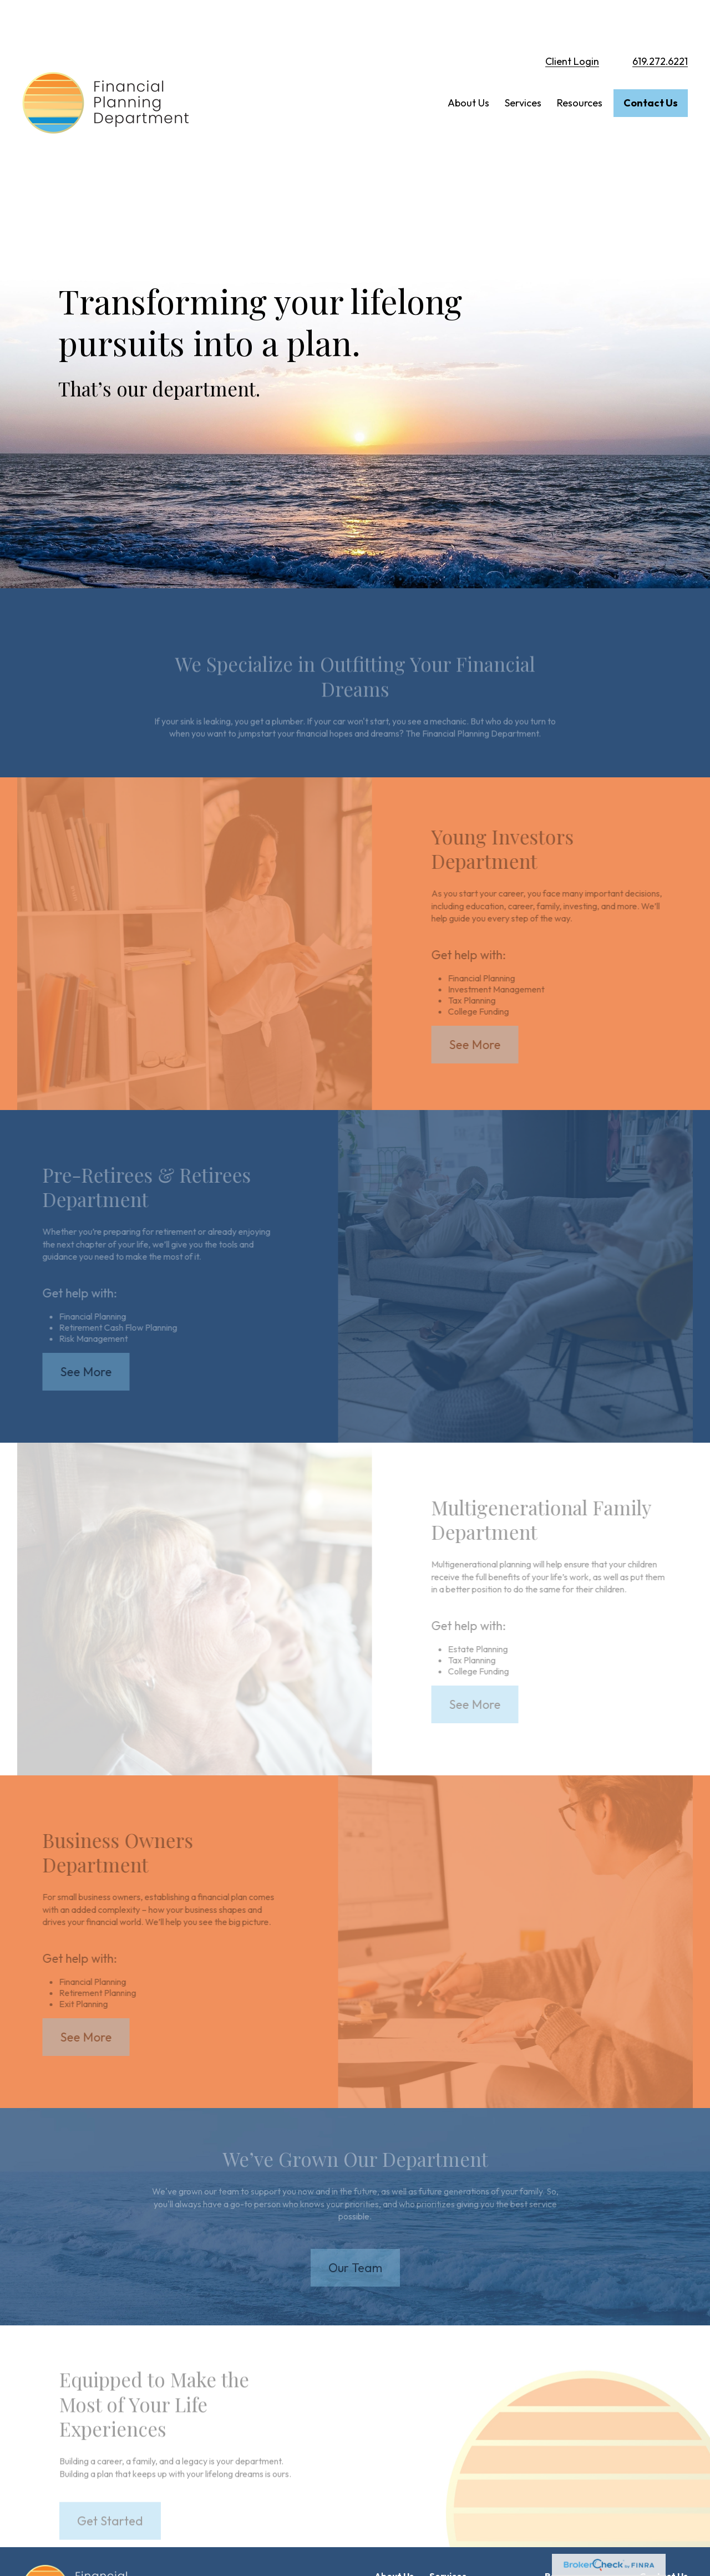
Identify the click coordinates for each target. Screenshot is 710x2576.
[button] (468, 64)
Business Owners (461, 2519)
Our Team (393, 2452)
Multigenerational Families (479, 2497)
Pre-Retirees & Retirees (474, 2475)
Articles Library (574, 2452)
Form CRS (63, 2569)
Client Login (572, 22)
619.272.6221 (660, 22)
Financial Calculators (584, 2475)
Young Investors (459, 2452)
